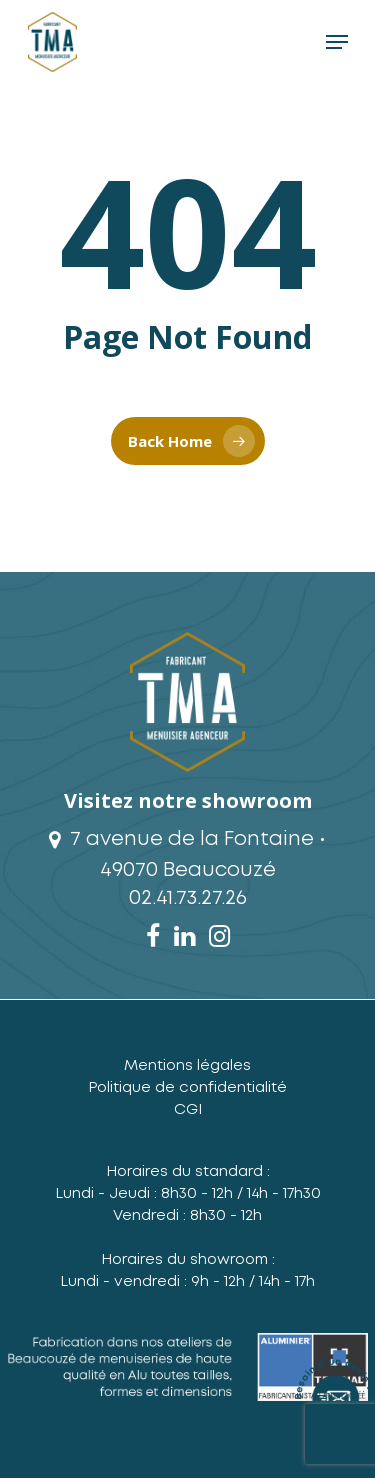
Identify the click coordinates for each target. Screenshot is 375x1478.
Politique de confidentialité (187, 1088)
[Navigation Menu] (337, 42)
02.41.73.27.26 (188, 898)
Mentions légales (187, 1066)
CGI (188, 1110)
